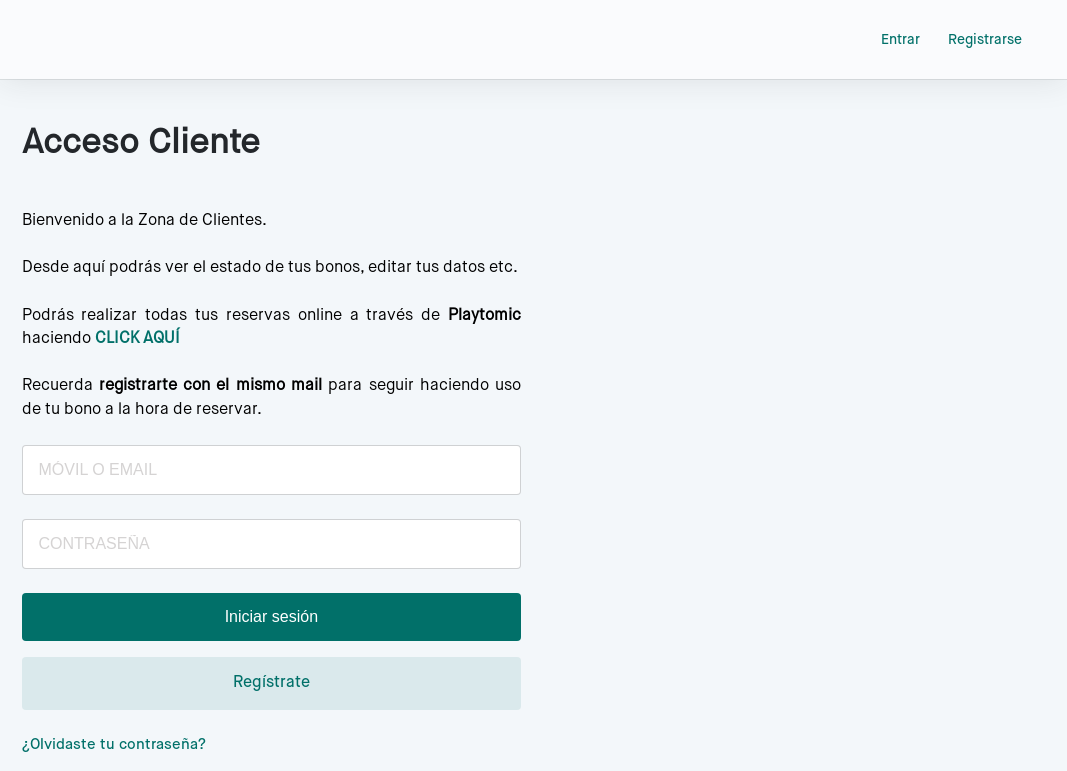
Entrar (900, 40)
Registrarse (985, 40)
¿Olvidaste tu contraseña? (114, 744)
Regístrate (271, 683)
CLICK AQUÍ (137, 339)
